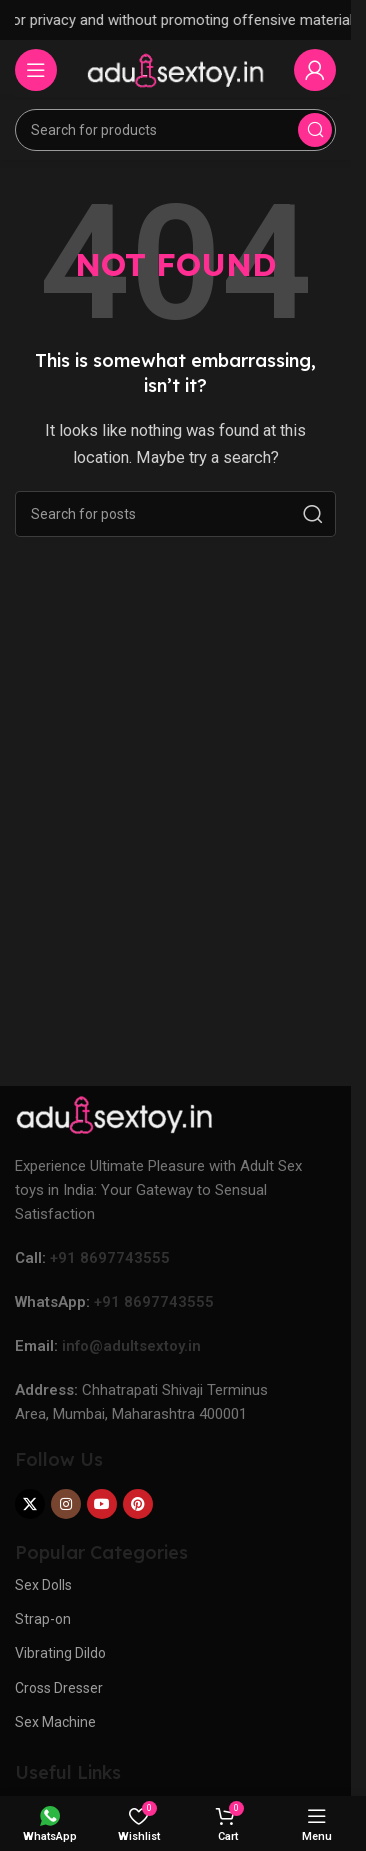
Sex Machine (55, 1722)
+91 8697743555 (110, 1258)
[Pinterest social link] (138, 1504)
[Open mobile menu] (36, 70)
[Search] (175, 130)
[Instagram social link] (66, 1504)
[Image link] (115, 1113)
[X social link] (30, 1504)
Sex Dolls (43, 1585)
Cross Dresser (59, 1688)
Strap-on (43, 1619)
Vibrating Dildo (60, 1653)
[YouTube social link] (102, 1504)
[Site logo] (176, 69)
